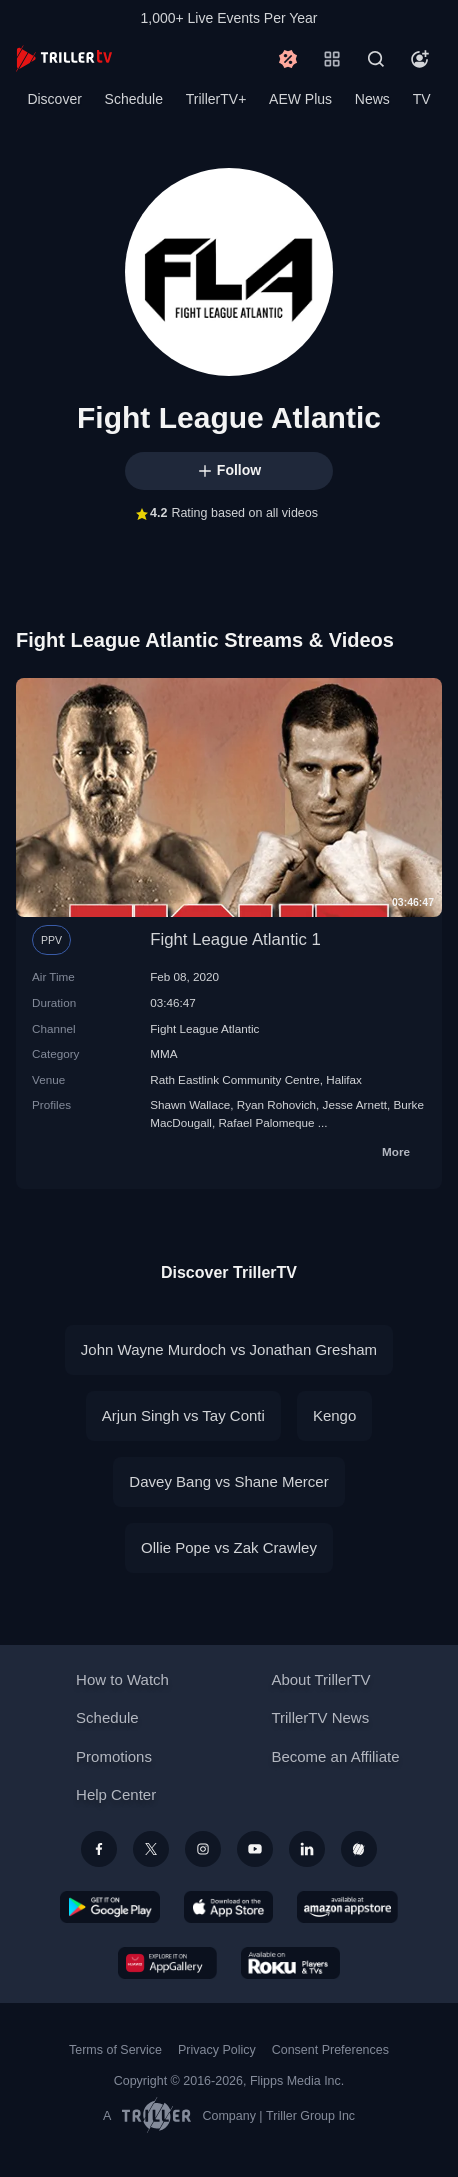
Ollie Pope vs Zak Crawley (229, 1547)
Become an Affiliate (335, 1756)
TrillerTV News (320, 1717)
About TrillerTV (320, 1679)
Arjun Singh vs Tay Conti (183, 1415)
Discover (54, 99)
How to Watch (122, 1679)
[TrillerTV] (64, 58)
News (372, 99)
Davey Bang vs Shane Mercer (228, 1481)
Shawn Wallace (190, 1104)
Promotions (114, 1756)
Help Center (116, 1794)
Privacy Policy (217, 2050)
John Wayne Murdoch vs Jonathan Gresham (229, 1349)
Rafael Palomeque (266, 1122)
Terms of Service (115, 2050)
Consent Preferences (330, 2050)
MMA (163, 1053)
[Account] (420, 59)
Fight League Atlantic (204, 1028)
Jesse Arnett (355, 1104)
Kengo (334, 1415)
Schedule (134, 99)
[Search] (376, 59)
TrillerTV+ (216, 99)
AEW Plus (300, 99)
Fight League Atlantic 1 (235, 939)
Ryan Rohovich (276, 1104)
